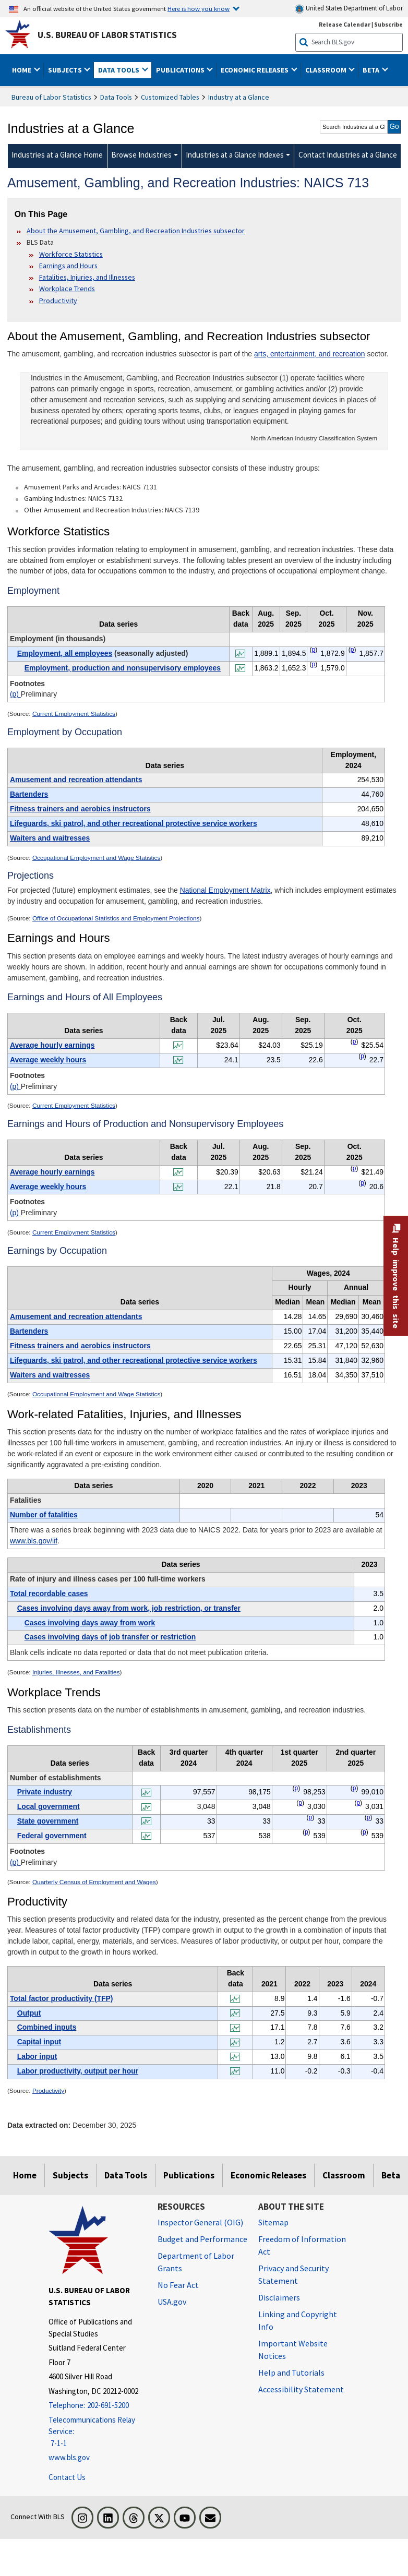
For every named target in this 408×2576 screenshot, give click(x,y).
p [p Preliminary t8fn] (296, 1788)
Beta (390, 2175)
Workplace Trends (67, 288)
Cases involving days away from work (90, 1623)
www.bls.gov (69, 2457)
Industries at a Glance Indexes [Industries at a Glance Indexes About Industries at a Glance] (235, 155)
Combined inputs (47, 2027)
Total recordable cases (49, 1593)
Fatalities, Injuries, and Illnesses (87, 277)
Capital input (39, 2042)
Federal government (52, 1835)
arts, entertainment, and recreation (309, 354)
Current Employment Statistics (73, 713)
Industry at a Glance (238, 97)
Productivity (58, 300)
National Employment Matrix (225, 890)
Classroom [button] (326, 70)
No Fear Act (178, 2285)
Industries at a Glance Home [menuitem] (57, 155)
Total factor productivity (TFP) (61, 1998)
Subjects (70, 2175)
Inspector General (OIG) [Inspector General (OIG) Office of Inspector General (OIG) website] (200, 2222)
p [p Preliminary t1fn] (314, 649)
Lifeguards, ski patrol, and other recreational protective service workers (133, 823)
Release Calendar (344, 24)
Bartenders (29, 794)
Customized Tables (170, 97)
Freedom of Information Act (302, 2245)
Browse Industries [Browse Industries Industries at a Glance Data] (141, 155)
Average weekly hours (48, 1060)
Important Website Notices (293, 2349)
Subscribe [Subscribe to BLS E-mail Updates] (388, 24)
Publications (188, 2175)
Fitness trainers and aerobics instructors (80, 809)
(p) (15, 694)
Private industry (44, 1792)
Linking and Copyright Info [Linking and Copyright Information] (297, 2320)
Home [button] (22, 70)
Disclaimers (279, 2297)
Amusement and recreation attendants (76, 779)
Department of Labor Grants (196, 2261)
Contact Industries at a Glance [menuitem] (347, 155)
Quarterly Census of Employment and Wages (94, 1882)
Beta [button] (372, 70)
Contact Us (67, 2477)
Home (25, 2175)
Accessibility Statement (301, 2389)
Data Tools (116, 97)
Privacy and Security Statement (293, 2274)
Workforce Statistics (71, 254)
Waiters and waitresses (50, 838)
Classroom (343, 2175)
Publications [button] (181, 70)
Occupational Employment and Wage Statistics (96, 857)
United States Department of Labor (349, 9)
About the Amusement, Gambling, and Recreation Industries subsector (136, 230)
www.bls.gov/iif (33, 1541)
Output (29, 2013)
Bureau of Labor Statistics (51, 97)
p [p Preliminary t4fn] (354, 1168)
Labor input (37, 2056)
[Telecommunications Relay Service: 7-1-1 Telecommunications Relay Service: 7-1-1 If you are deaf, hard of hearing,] (95, 2432)
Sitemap (273, 2222)
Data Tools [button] (119, 70)
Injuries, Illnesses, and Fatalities (76, 1672)
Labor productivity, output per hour (77, 2071)
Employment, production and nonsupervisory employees (123, 668)
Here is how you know (198, 8)
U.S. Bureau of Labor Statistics (107, 35)
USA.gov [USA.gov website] (172, 2301)
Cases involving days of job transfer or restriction (110, 1637)
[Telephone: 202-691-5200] (95, 2406)
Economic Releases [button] (255, 70)
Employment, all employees (64, 653)
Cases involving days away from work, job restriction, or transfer (129, 1608)
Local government (48, 1806)
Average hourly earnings (52, 1045)
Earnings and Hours (68, 265)
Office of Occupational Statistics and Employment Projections (116, 918)
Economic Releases (268, 2175)
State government (47, 1821)
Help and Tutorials (291, 2372)
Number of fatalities (44, 1515)
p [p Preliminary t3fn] (354, 1041)
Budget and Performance (202, 2239)
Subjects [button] (65, 70)
